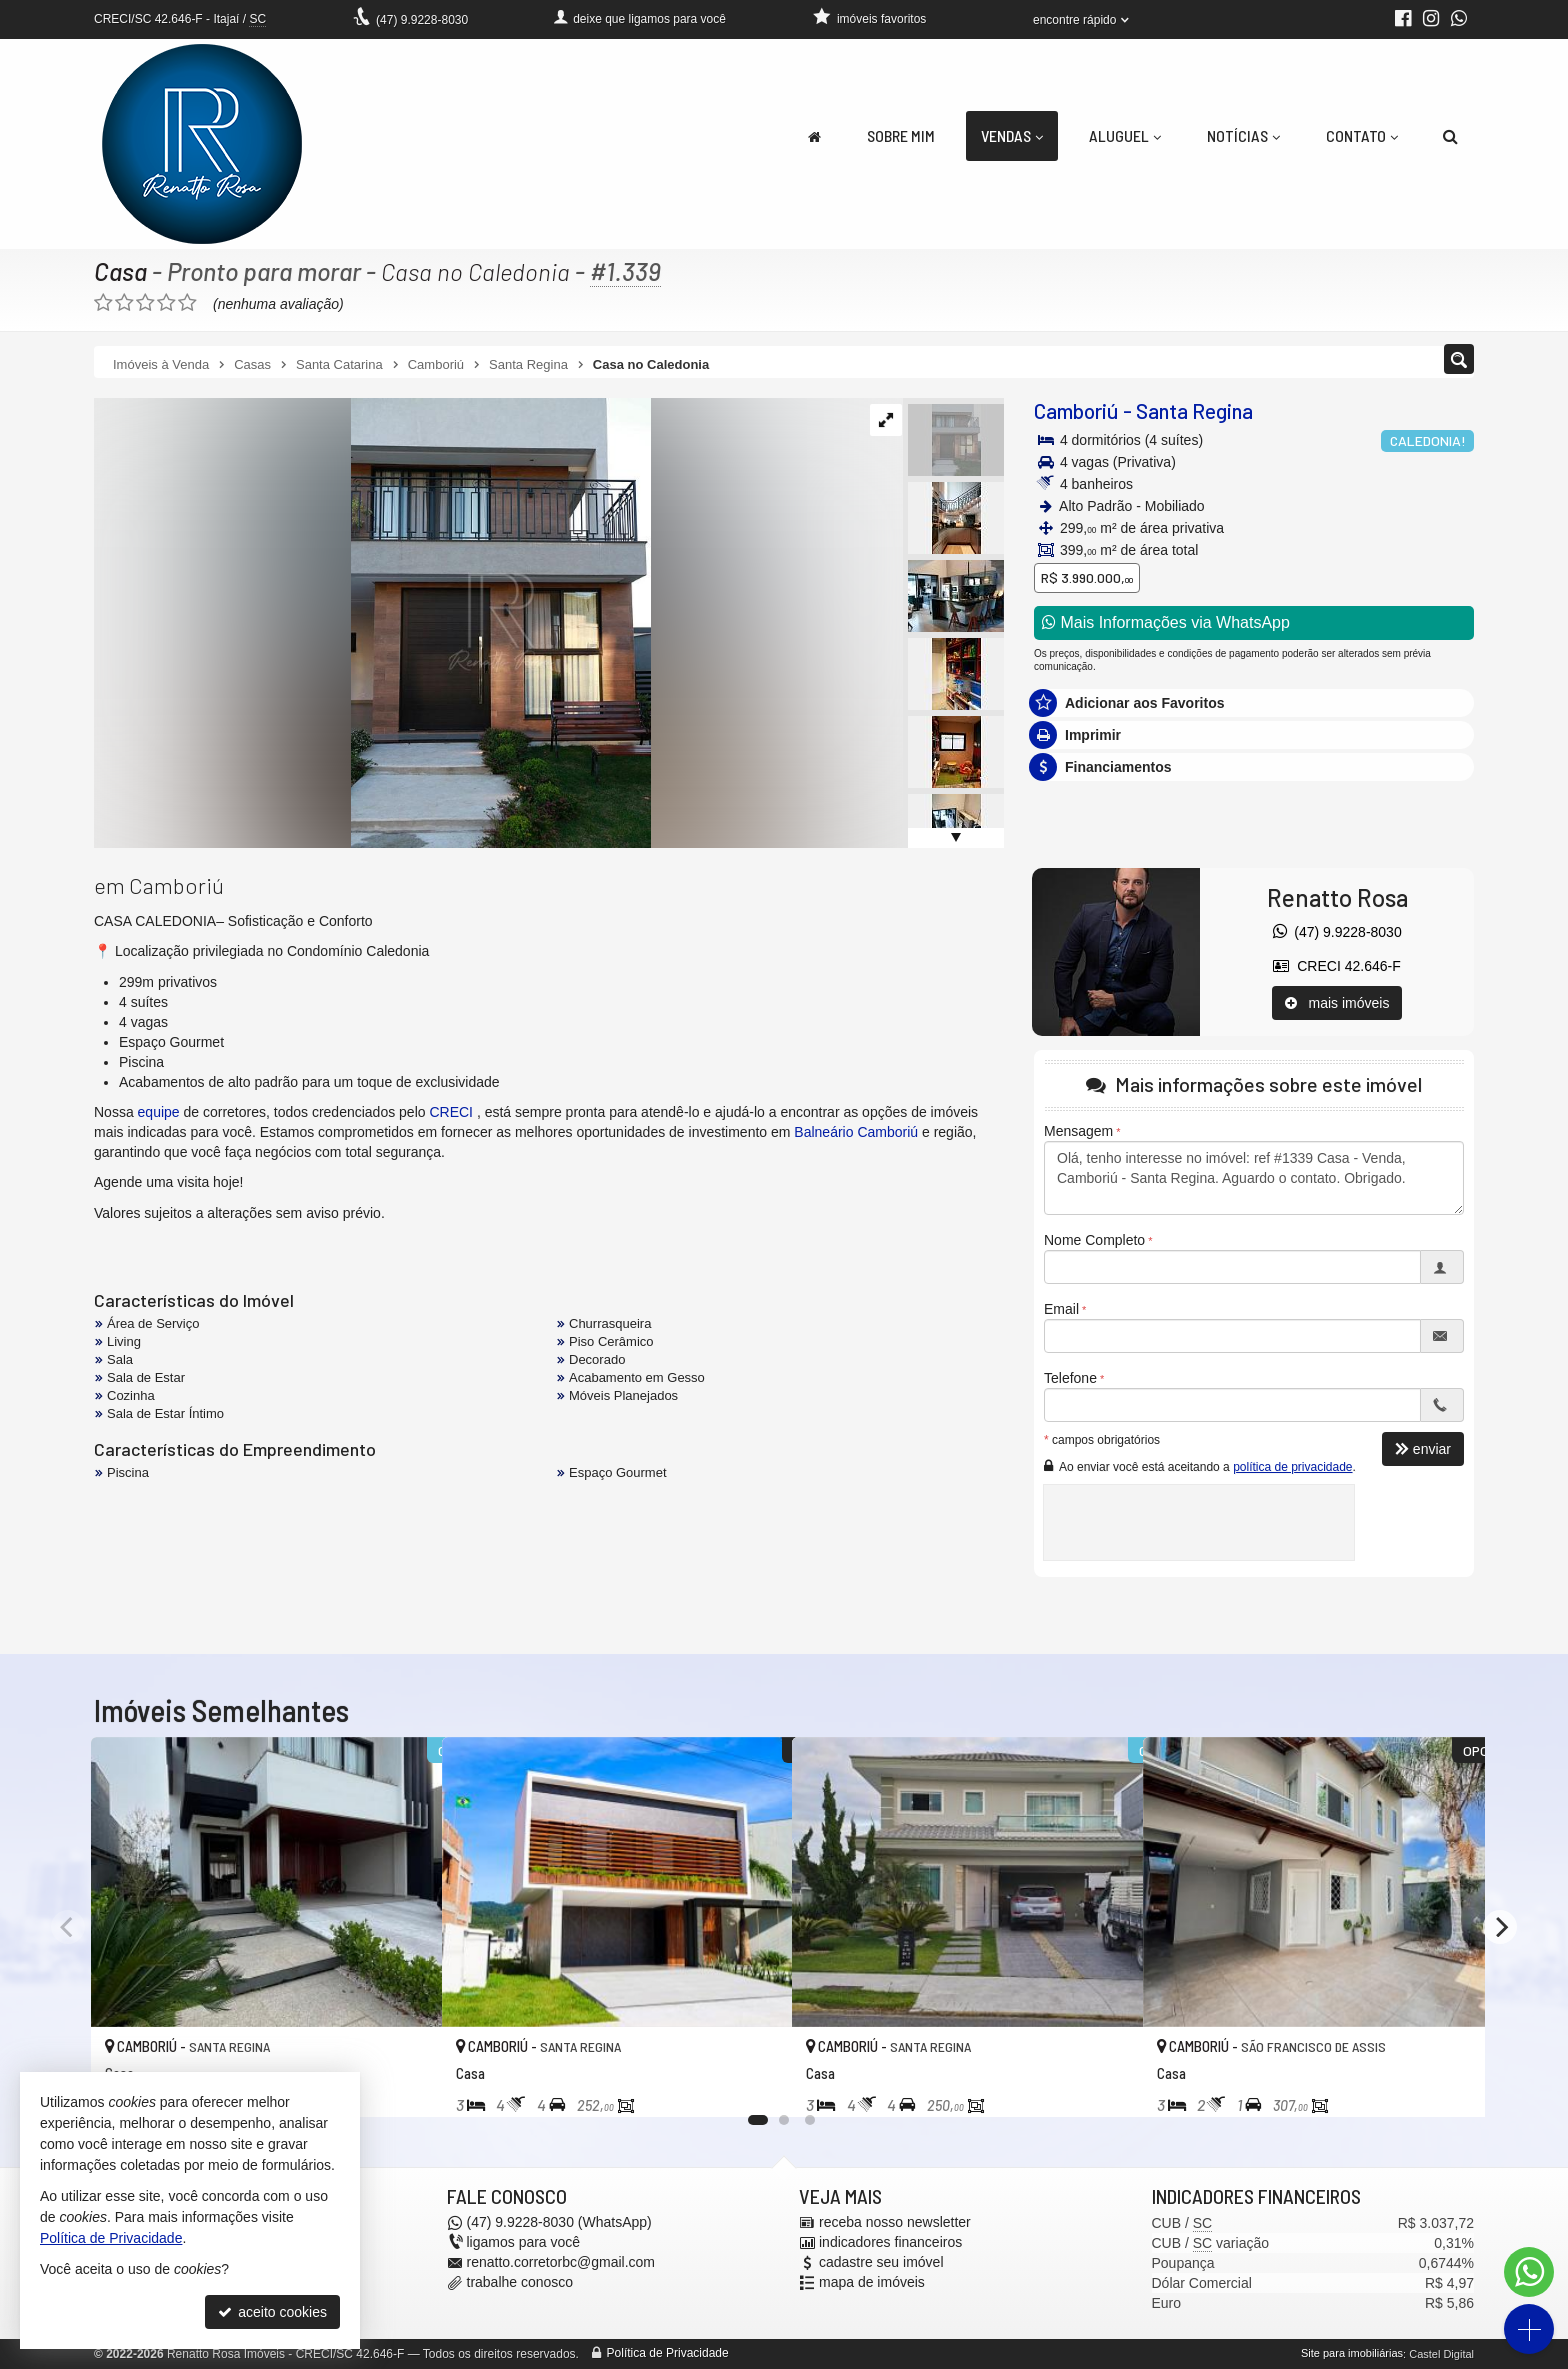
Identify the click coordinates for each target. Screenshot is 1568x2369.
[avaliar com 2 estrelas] (124, 303)
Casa (120, 271)
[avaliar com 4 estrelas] (166, 303)
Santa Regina (1194, 410)
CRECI (451, 1112)
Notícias (1243, 135)
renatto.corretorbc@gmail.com (561, 2263)
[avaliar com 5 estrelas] (187, 303)
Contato (1362, 135)
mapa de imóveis (872, 2283)
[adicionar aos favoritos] (405, 2083)
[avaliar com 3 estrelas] (145, 303)
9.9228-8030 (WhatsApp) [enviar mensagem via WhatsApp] (559, 2223)
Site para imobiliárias (1352, 2354)
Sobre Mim (901, 135)
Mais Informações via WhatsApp (1166, 622)
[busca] (1450, 136)
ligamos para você (524, 2243)
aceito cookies (272, 2312)
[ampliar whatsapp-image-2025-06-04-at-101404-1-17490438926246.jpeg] (372, 622)
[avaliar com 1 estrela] (103, 303)
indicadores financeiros (890, 2243)
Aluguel (1125, 135)
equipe (159, 1112)
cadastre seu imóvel (881, 2263)
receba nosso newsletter (895, 2223)
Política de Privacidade (668, 2354)
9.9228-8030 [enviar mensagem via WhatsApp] (422, 20)
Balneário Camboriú (856, 1132)
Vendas (1012, 135)
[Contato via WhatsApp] (1529, 2272)
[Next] (1500, 1927)
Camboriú (1076, 410)
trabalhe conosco (520, 2283)
